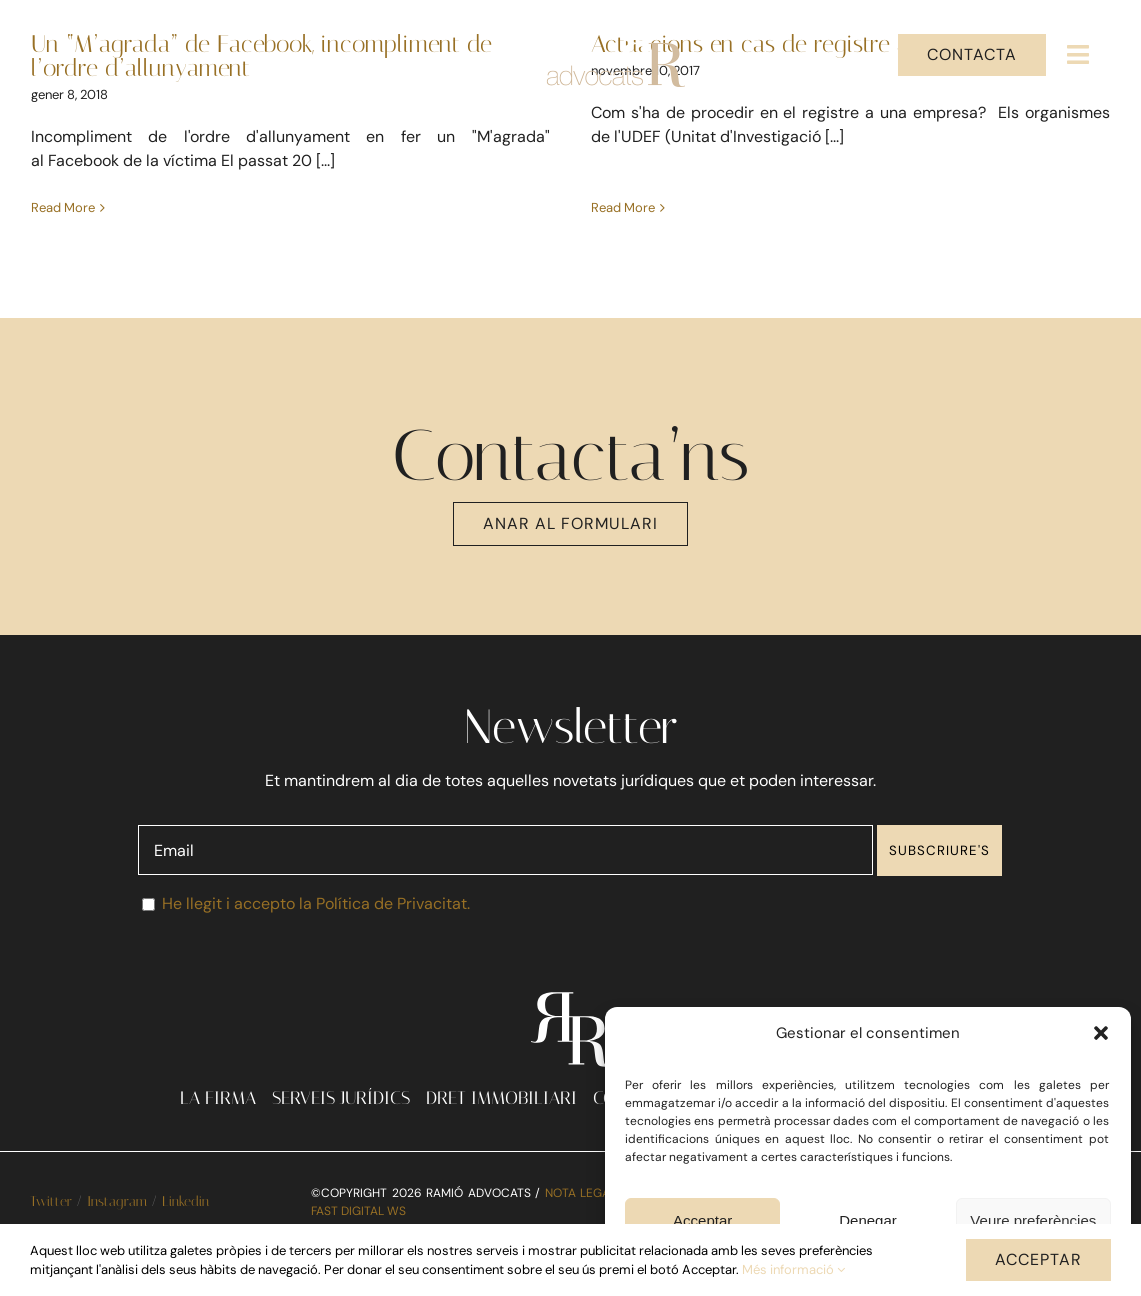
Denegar (868, 1220)
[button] (1101, 1033)
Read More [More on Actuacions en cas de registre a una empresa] (613, 183)
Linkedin (185, 1216)
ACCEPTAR (1038, 1259)
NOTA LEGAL (581, 1207)
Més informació (793, 1269)
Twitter (51, 1216)
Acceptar (702, 1220)
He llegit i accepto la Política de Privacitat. (316, 917)
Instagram (117, 1216)
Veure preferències (1033, 1220)
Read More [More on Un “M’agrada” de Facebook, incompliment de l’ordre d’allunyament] (63, 207)
